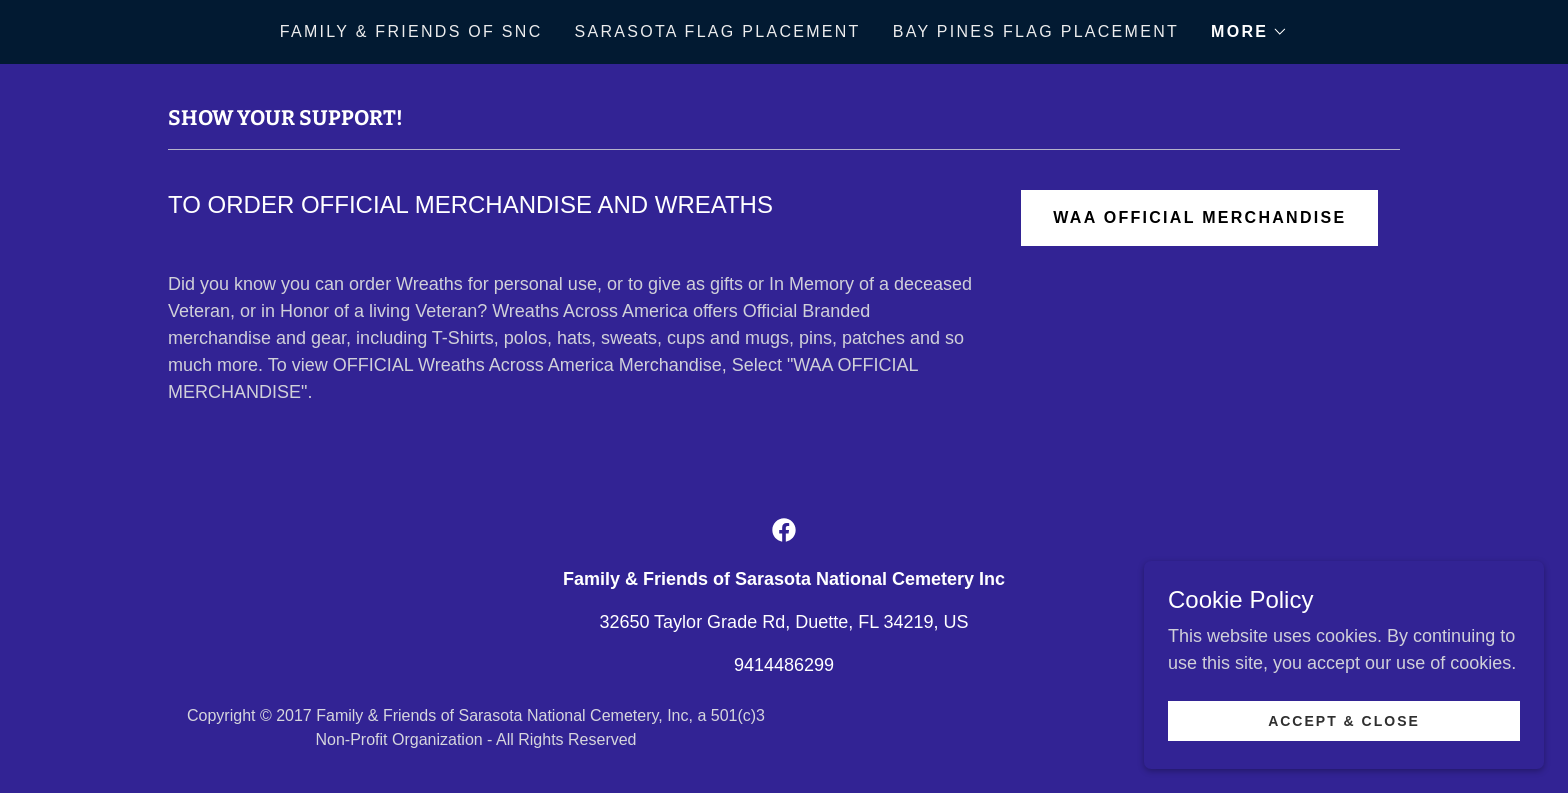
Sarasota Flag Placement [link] (718, 31)
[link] (784, 530)
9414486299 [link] (784, 665)
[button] (1249, 32)
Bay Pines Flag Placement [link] (1036, 31)
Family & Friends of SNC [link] (411, 31)
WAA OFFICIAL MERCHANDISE (1199, 217)
